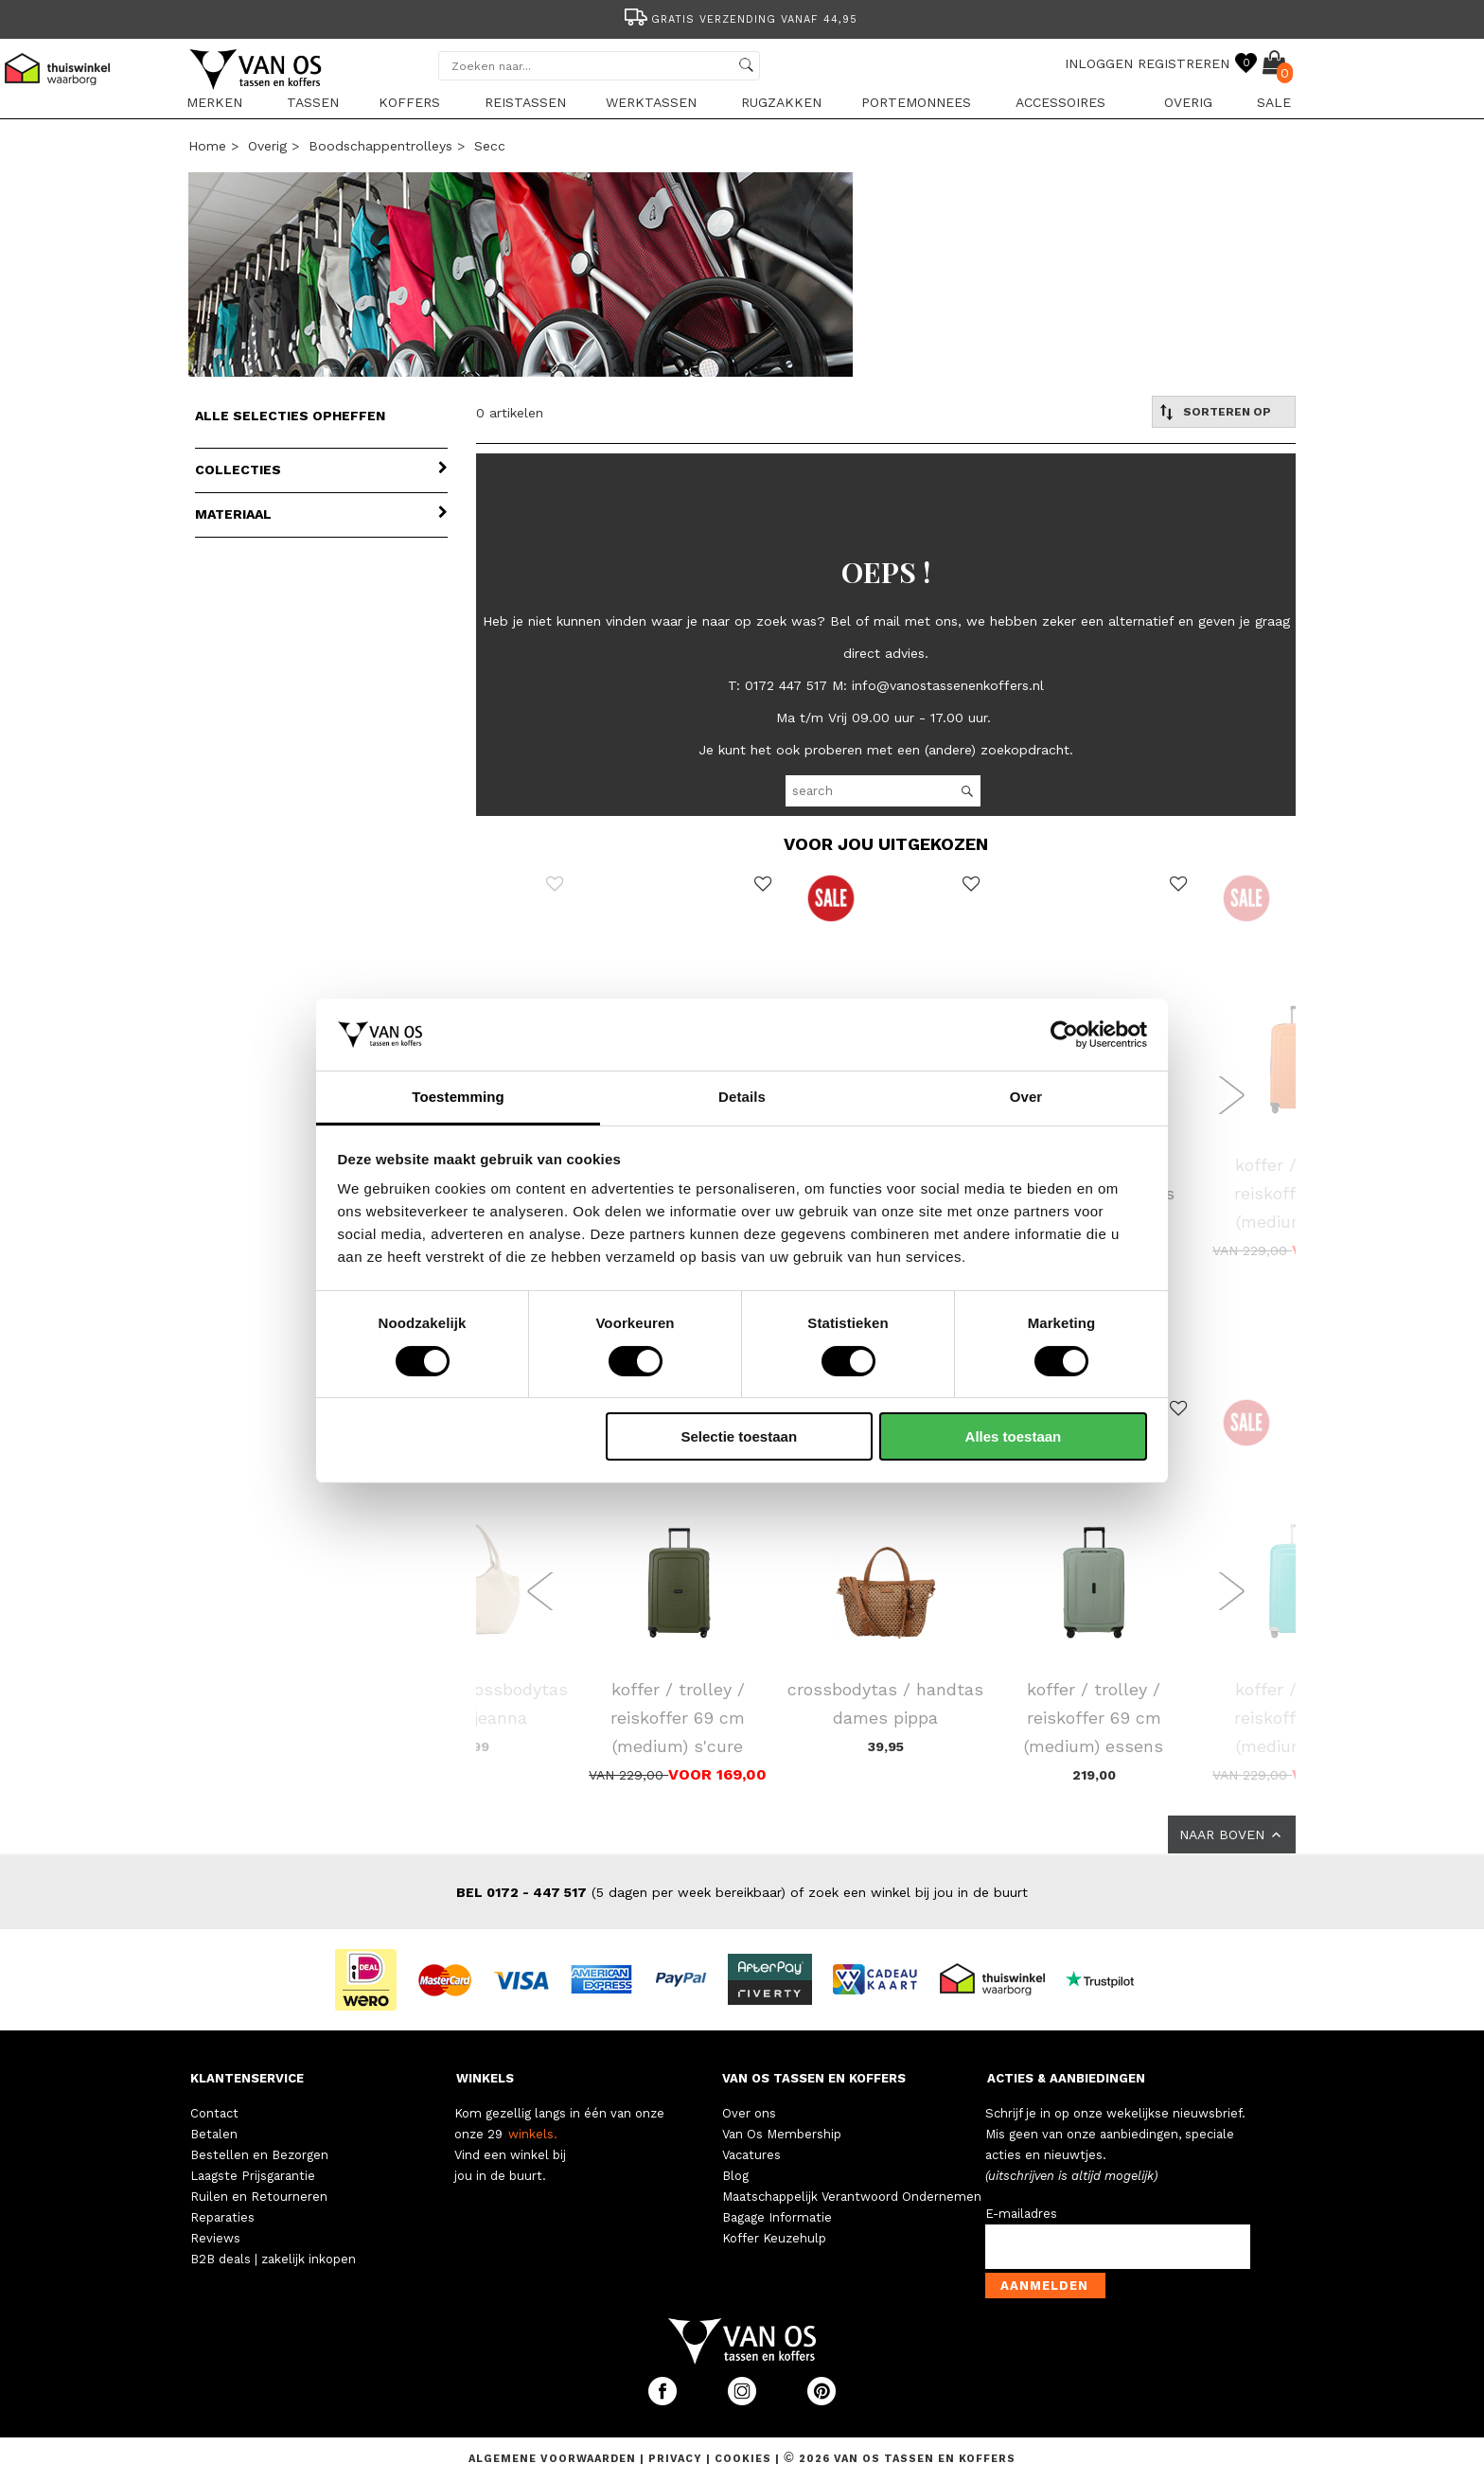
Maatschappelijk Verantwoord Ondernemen (851, 2196)
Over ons (749, 2113)
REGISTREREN (1183, 63)
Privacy (677, 2459)
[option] (742, 17)
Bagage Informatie (777, 2217)
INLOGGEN (1099, 63)
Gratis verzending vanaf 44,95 (739, 19)
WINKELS (485, 2078)
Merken (214, 102)
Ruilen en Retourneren (258, 2196)
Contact (214, 2113)
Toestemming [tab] (458, 1097)
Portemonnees (916, 102)
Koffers (409, 102)
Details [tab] (742, 1097)
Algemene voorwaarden (554, 2459)
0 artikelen (509, 412)
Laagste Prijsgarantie (252, 2176)
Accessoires (1060, 102)
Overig (1188, 102)
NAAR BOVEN (1231, 1834)
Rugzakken (781, 102)
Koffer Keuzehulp (774, 2238)
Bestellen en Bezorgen (259, 2155)
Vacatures (751, 2155)
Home (207, 145)
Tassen (313, 102)
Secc (489, 145)
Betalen (214, 2134)
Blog (735, 2176)
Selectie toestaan (739, 1436)
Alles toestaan (1013, 1436)
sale (1274, 102)
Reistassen (525, 102)
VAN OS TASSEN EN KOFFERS (814, 2078)
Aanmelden (1044, 2285)
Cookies (743, 2459)
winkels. (532, 2134)
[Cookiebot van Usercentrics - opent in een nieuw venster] (1064, 1034)
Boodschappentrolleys (380, 145)
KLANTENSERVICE (247, 2078)
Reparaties (222, 2217)
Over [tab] (1026, 1097)
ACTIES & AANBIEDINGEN (1066, 2078)
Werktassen (651, 102)
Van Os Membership (781, 2134)
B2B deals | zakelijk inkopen (273, 2259)
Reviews (215, 2238)
